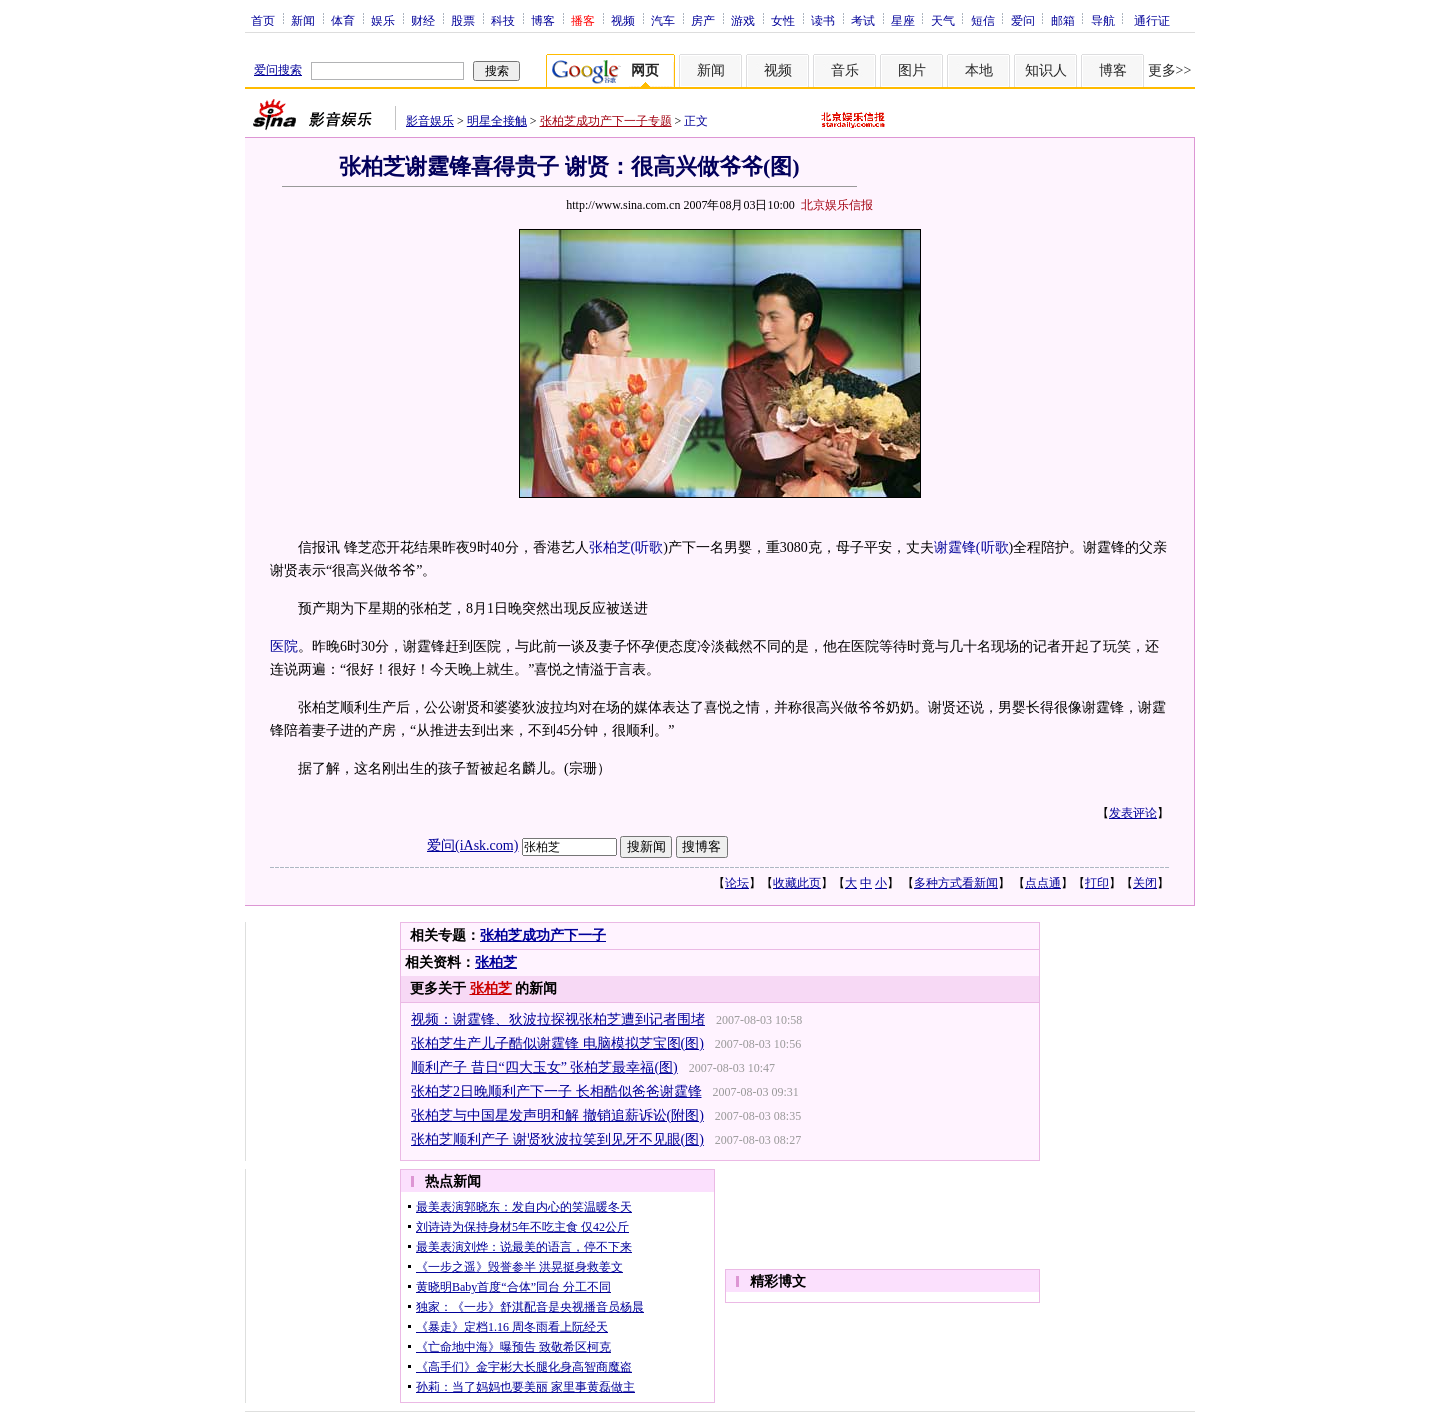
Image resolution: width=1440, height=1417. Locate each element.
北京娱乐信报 (837, 205)
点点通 (1043, 883)
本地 (979, 70)
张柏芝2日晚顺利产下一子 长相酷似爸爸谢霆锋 (556, 1091)
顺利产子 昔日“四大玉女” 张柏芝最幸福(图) (544, 1067)
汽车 (663, 20)
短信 (983, 20)
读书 (823, 20)
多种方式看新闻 (956, 883)
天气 (943, 20)
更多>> (1170, 70)
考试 (863, 20)
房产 (703, 20)
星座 (903, 20)
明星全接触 (497, 121)
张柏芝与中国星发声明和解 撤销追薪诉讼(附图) (557, 1115)
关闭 (1145, 883)
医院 (284, 646)
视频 (623, 20)
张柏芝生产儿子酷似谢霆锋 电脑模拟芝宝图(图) (557, 1043)
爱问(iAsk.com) (472, 845)
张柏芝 (496, 962)
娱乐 (383, 20)
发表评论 (1133, 813)
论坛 (737, 883)
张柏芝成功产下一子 (543, 935)
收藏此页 (797, 883)
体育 (343, 20)
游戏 (743, 20)
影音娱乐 (430, 121)
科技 (503, 20)
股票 (463, 20)
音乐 (845, 70)
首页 (263, 20)
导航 (1103, 20)
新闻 (303, 20)
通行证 (1152, 20)
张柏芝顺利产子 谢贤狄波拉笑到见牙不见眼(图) (557, 1139)
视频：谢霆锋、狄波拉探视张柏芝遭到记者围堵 (558, 1019)
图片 (912, 70)
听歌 (649, 547)
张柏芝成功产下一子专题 (606, 121)
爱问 (1023, 20)
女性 (783, 20)
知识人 (1046, 70)
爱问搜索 (278, 70)
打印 (1097, 883)
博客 (543, 20)
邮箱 (1063, 20)
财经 (423, 20)
